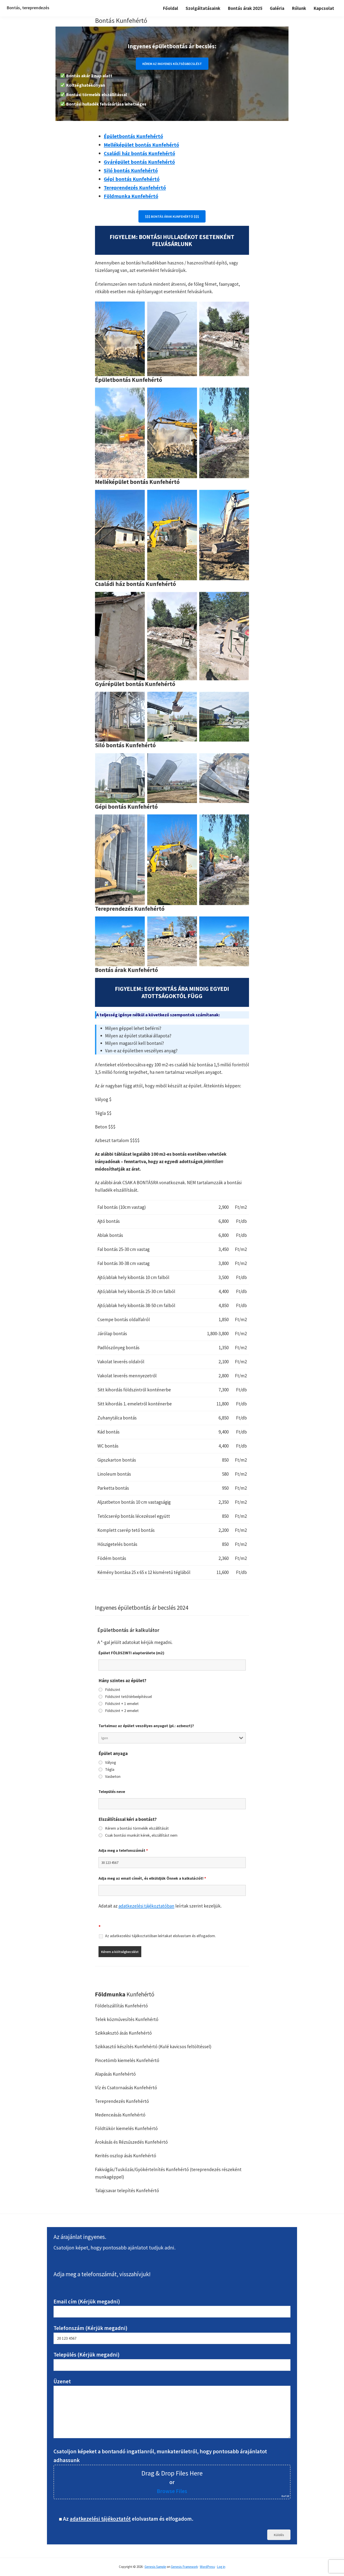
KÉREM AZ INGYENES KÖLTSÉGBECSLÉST (172, 63)
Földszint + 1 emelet (122, 1703)
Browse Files (172, 2491)
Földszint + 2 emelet (122, 1710)
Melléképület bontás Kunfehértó (141, 144)
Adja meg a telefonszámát (123, 1850)
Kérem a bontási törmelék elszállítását (137, 1828)
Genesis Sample (155, 2567)
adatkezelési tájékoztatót (100, 2518)
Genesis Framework (184, 2567)
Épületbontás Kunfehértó (133, 136)
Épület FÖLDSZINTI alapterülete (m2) (131, 1652)
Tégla (109, 1769)
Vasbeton (112, 1776)
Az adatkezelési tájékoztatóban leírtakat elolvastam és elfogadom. (160, 1936)
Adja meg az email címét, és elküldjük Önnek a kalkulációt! (152, 1878)
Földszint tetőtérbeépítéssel (128, 1696)
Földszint (112, 1689)
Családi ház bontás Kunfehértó (139, 153)
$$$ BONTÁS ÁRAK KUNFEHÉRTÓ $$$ (172, 216)
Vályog (110, 1762)
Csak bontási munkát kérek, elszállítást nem (141, 1835)
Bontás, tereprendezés (28, 7)
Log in (221, 2567)
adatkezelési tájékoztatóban (146, 1906)
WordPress (207, 2567)
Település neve (112, 1791)
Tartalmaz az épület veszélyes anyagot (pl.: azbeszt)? (146, 1725)
